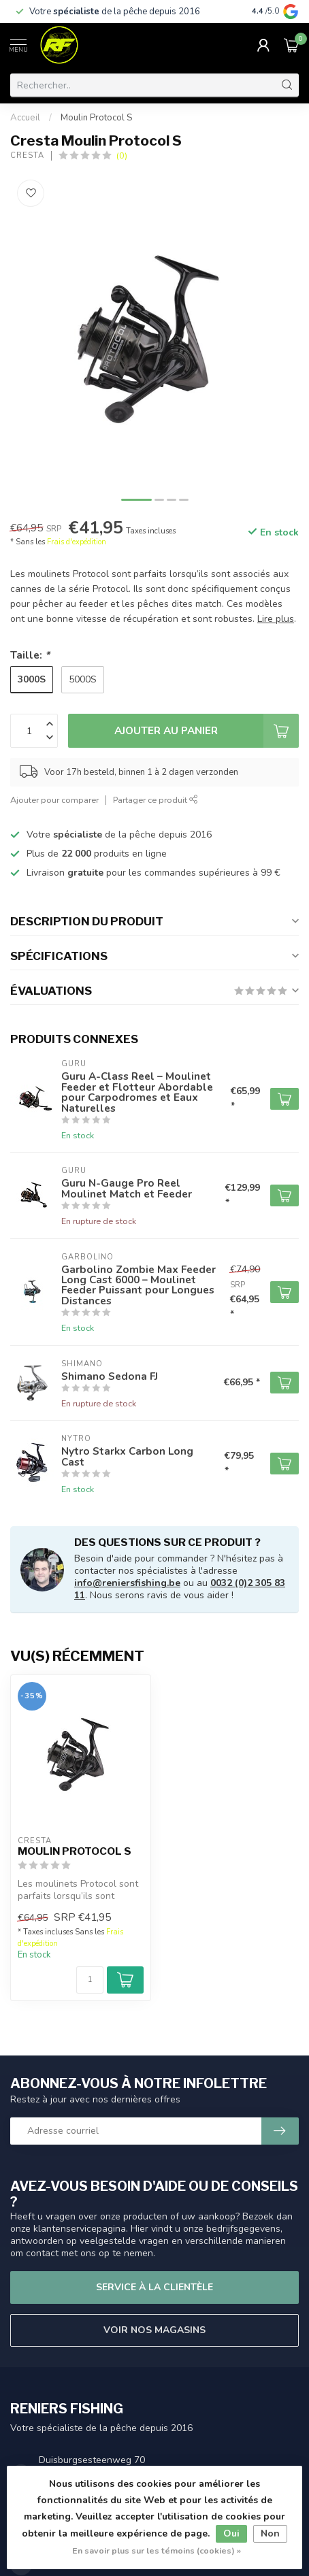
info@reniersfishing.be (127, 1582)
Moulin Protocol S (96, 118)
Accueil (25, 118)
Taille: (30, 655)
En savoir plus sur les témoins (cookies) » (156, 2550)
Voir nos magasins (154, 2330)
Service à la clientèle (154, 2287)
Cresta (27, 155)
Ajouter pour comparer (54, 800)
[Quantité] (89, 1980)
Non (270, 2533)
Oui (231, 2533)
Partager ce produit (155, 800)
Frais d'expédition (76, 542)
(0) (121, 155)
